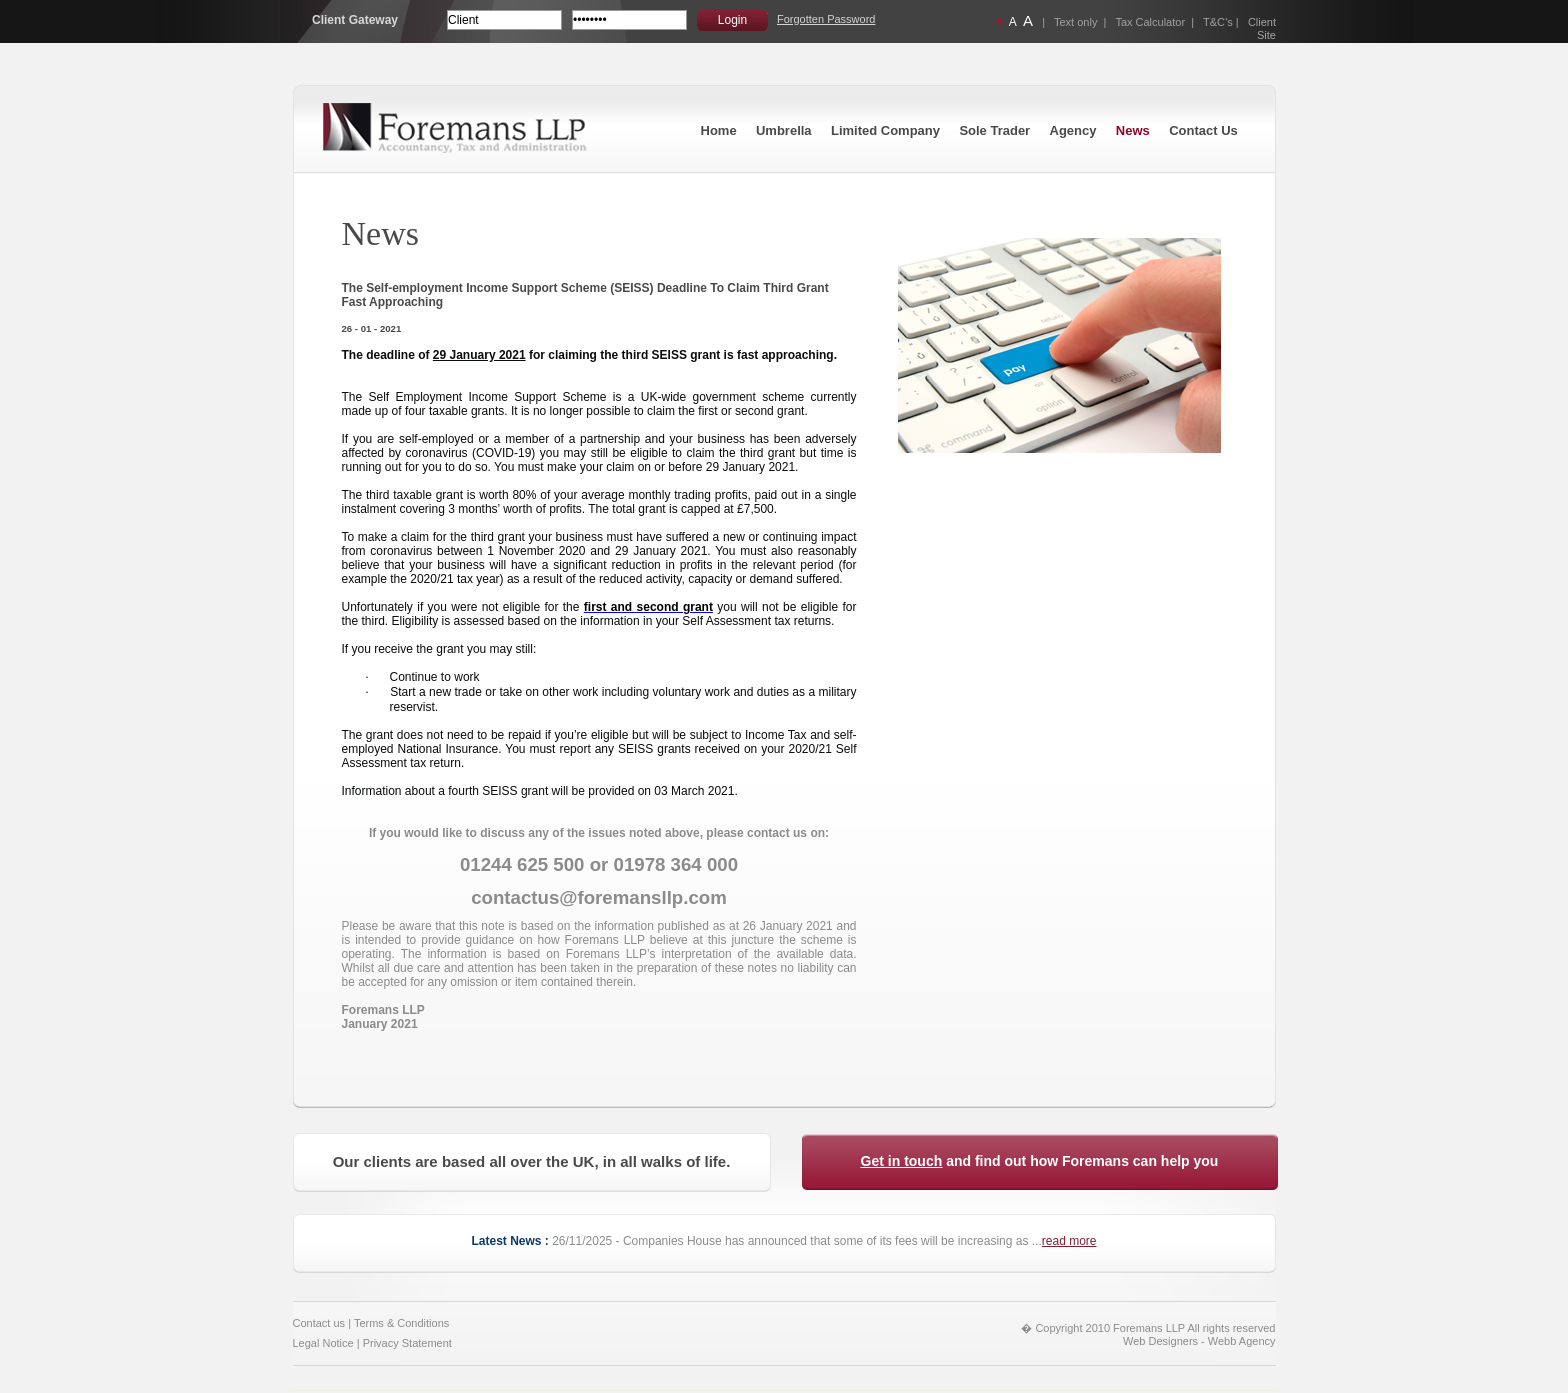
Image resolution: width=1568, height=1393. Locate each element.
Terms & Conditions (401, 1323)
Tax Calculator (1150, 22)
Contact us (319, 1323)
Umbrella (784, 130)
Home (719, 130)
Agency (1073, 130)
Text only (1075, 22)
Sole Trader (994, 130)
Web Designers (1160, 1341)
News (1133, 130)
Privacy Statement (407, 1343)
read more (1069, 1241)
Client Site (1262, 28)
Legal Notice (323, 1343)
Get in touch (902, 1161)
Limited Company (885, 130)
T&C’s (1218, 22)
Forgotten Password (826, 19)
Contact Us (1203, 130)
